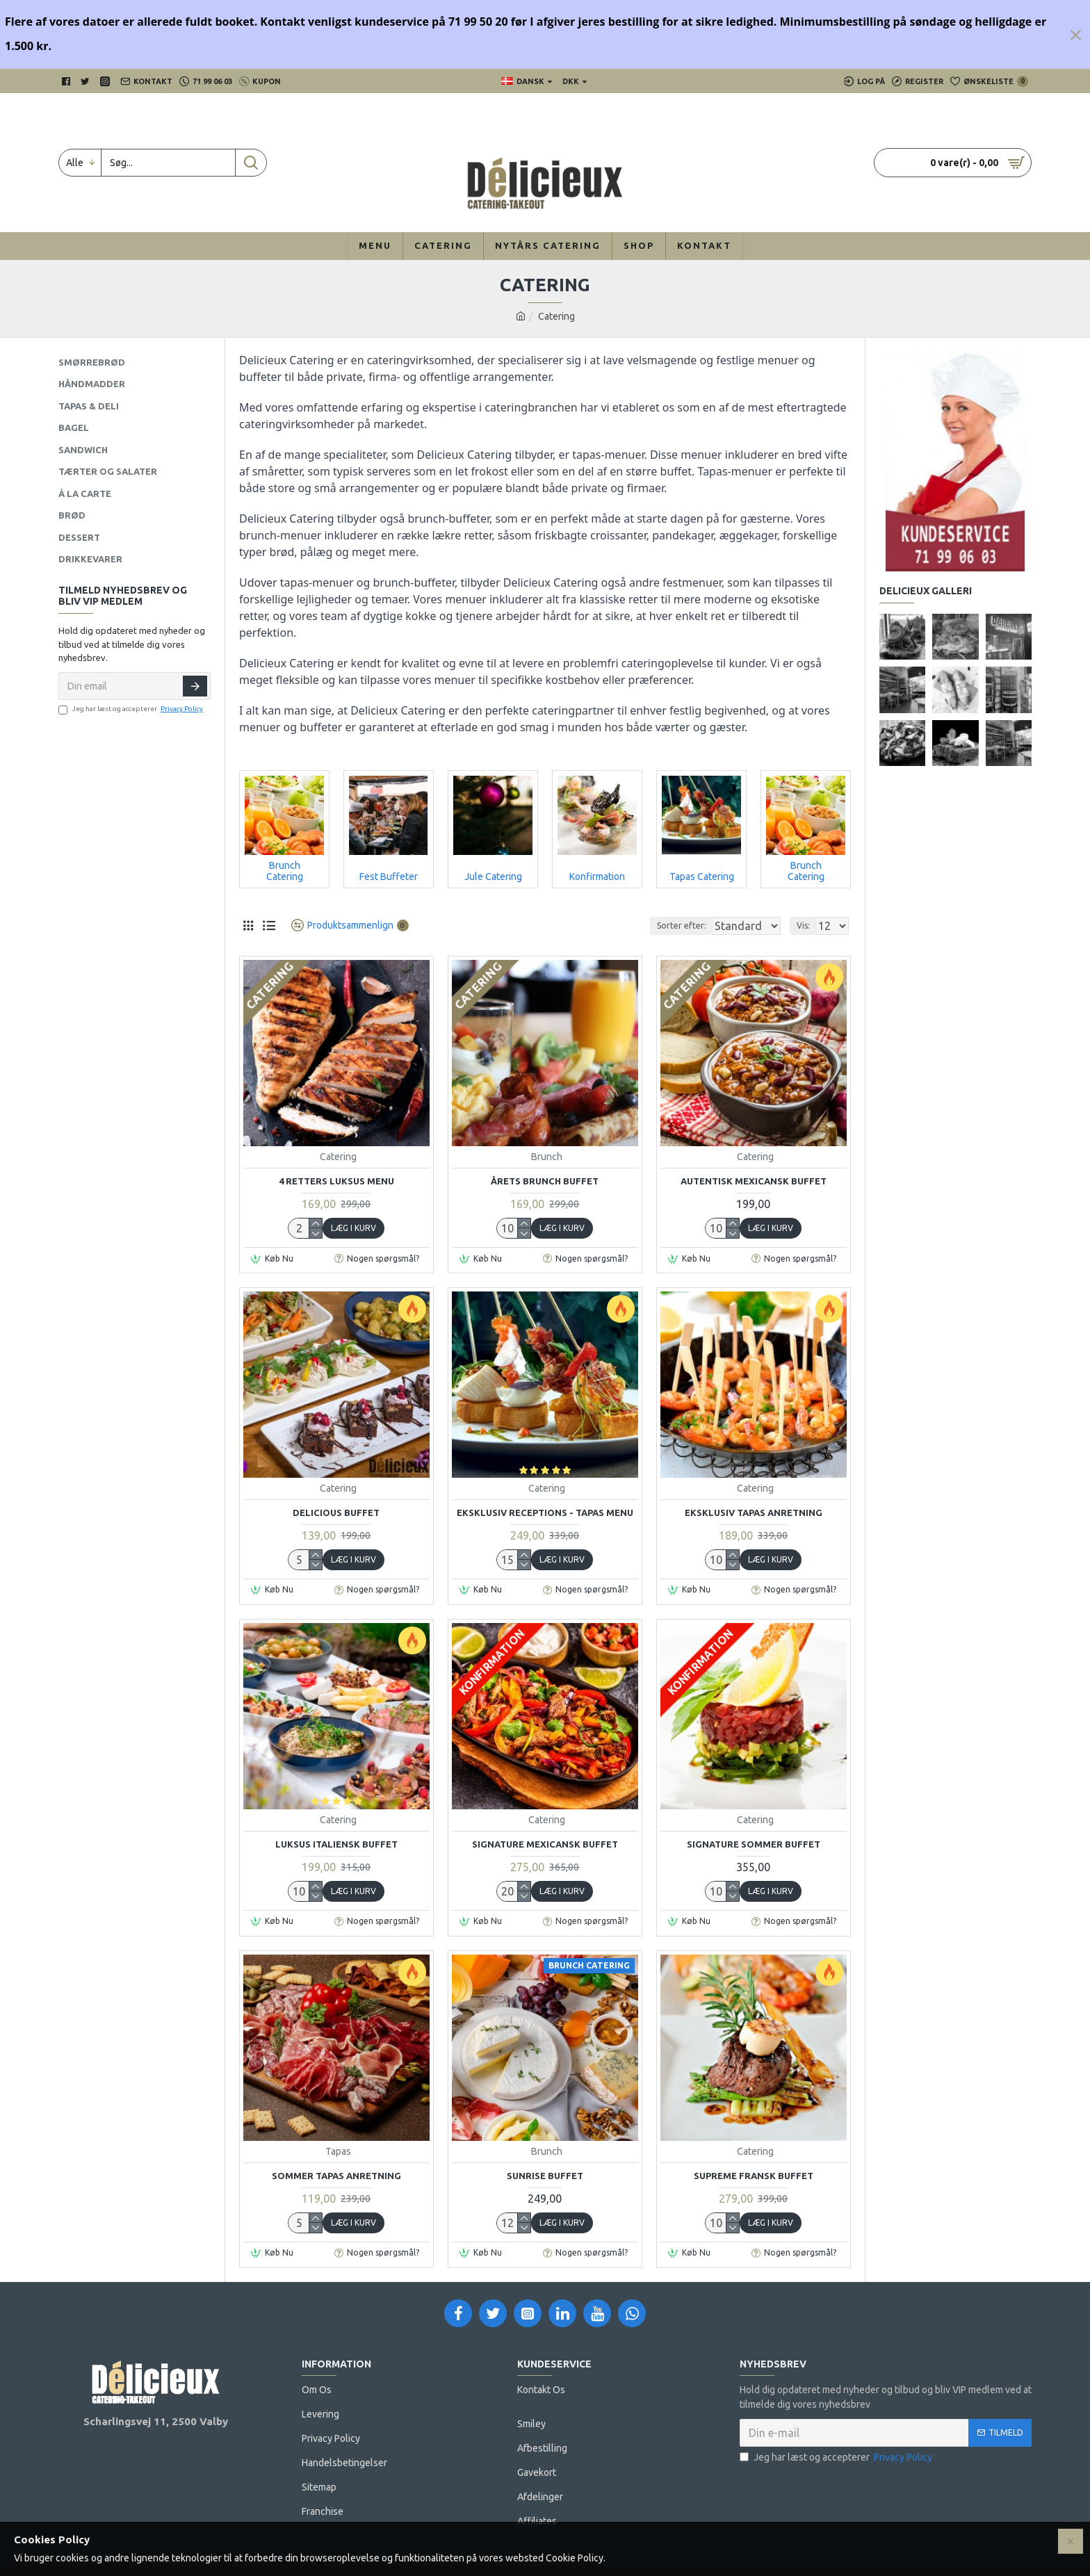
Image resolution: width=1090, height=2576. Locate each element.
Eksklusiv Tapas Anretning (753, 1512)
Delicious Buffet (336, 1512)
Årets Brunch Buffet (545, 1181)
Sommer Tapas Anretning (336, 2175)
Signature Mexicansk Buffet (545, 1844)
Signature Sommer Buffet (753, 1844)
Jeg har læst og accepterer (131, 709)
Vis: (807, 925)
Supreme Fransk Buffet (753, 2175)
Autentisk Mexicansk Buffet (754, 1181)
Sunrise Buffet (545, 2175)
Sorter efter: (651, 925)
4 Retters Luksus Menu (336, 1181)
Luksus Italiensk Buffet (336, 1844)
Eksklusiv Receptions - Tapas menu (545, 1512)
